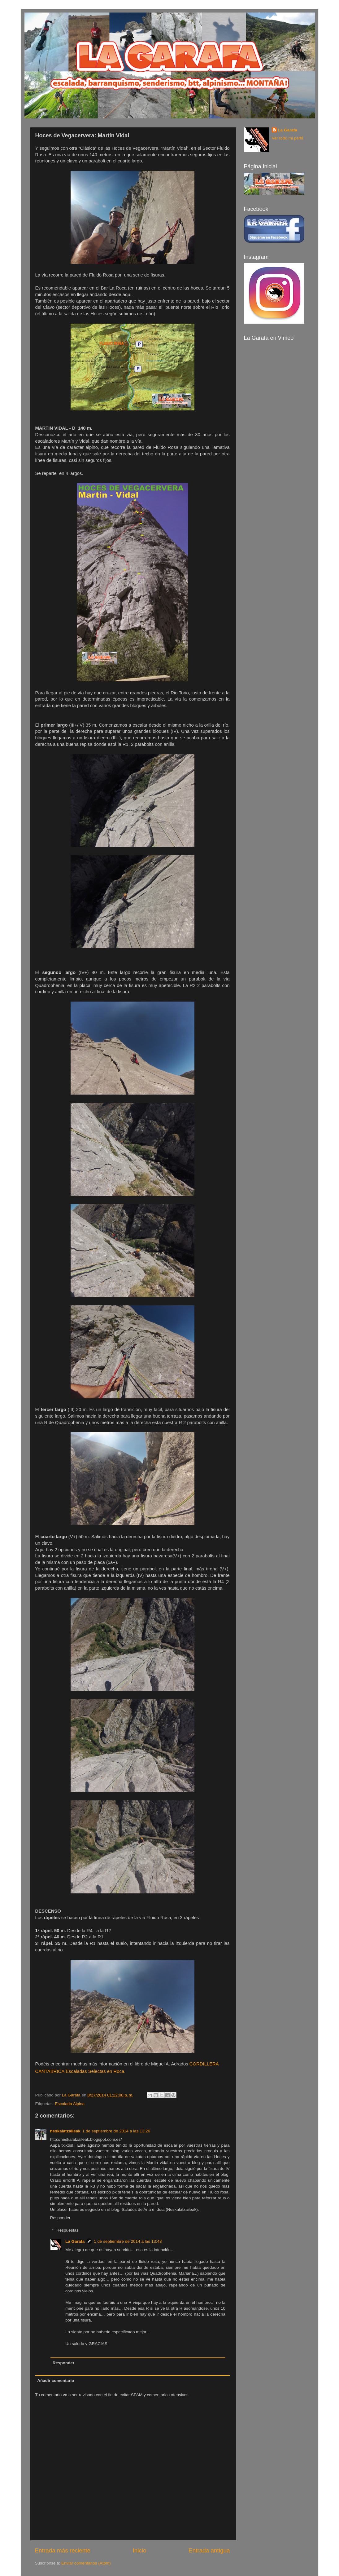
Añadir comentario (55, 2380)
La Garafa (75, 2241)
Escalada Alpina (70, 2103)
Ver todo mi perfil (287, 138)
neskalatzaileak (65, 2131)
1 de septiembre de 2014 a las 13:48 (128, 2241)
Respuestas (67, 2230)
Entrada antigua (209, 2550)
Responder (60, 2217)
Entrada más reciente (63, 2550)
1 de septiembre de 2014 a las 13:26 (116, 2131)
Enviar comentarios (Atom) (86, 2563)
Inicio (139, 2550)
